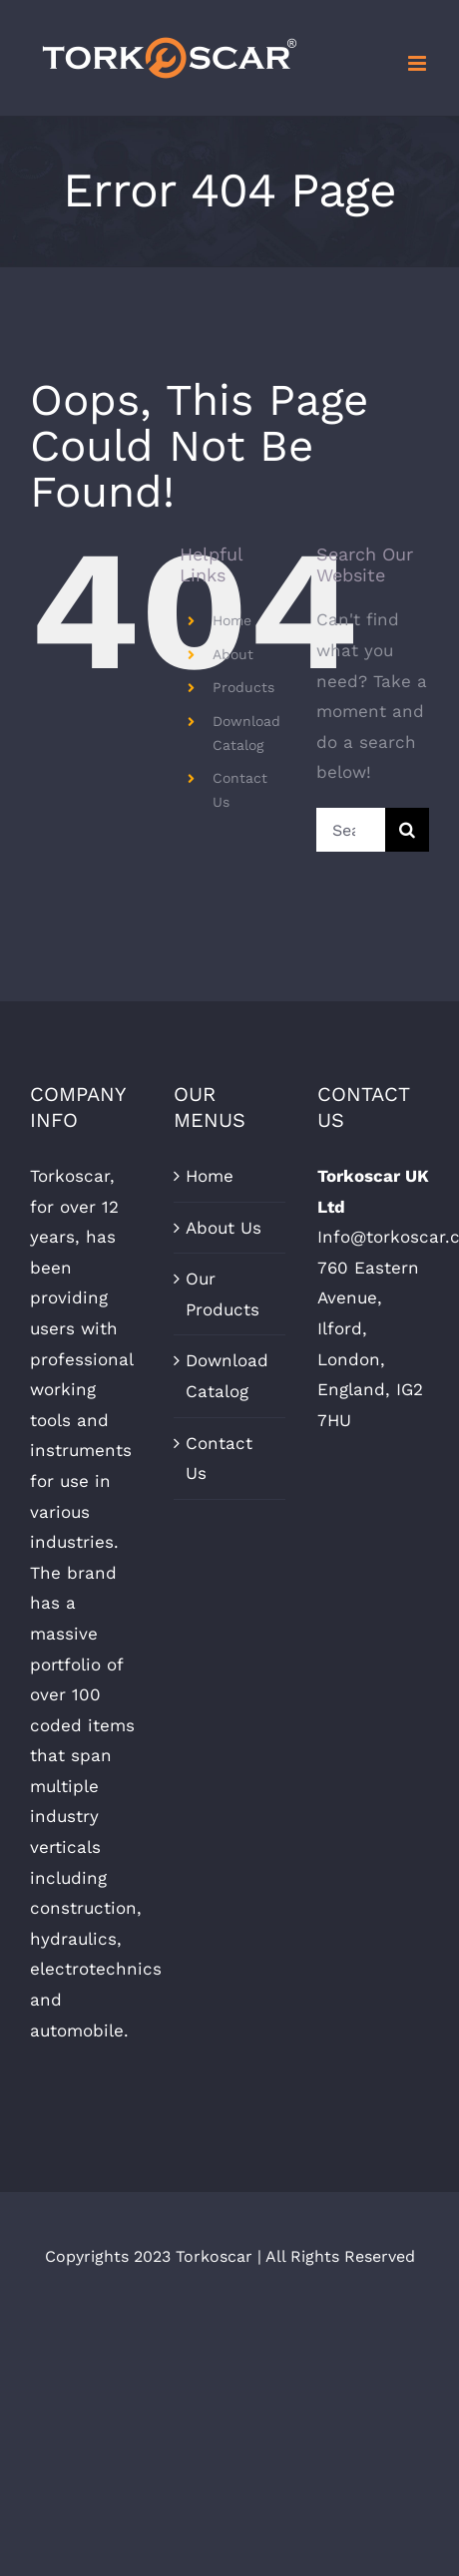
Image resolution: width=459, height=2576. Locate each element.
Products (243, 687)
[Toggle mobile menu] (418, 63)
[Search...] (350, 830)
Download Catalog (227, 1375)
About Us (223, 1228)
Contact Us (219, 1458)
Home (232, 620)
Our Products (222, 1294)
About (233, 654)
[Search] (407, 830)
